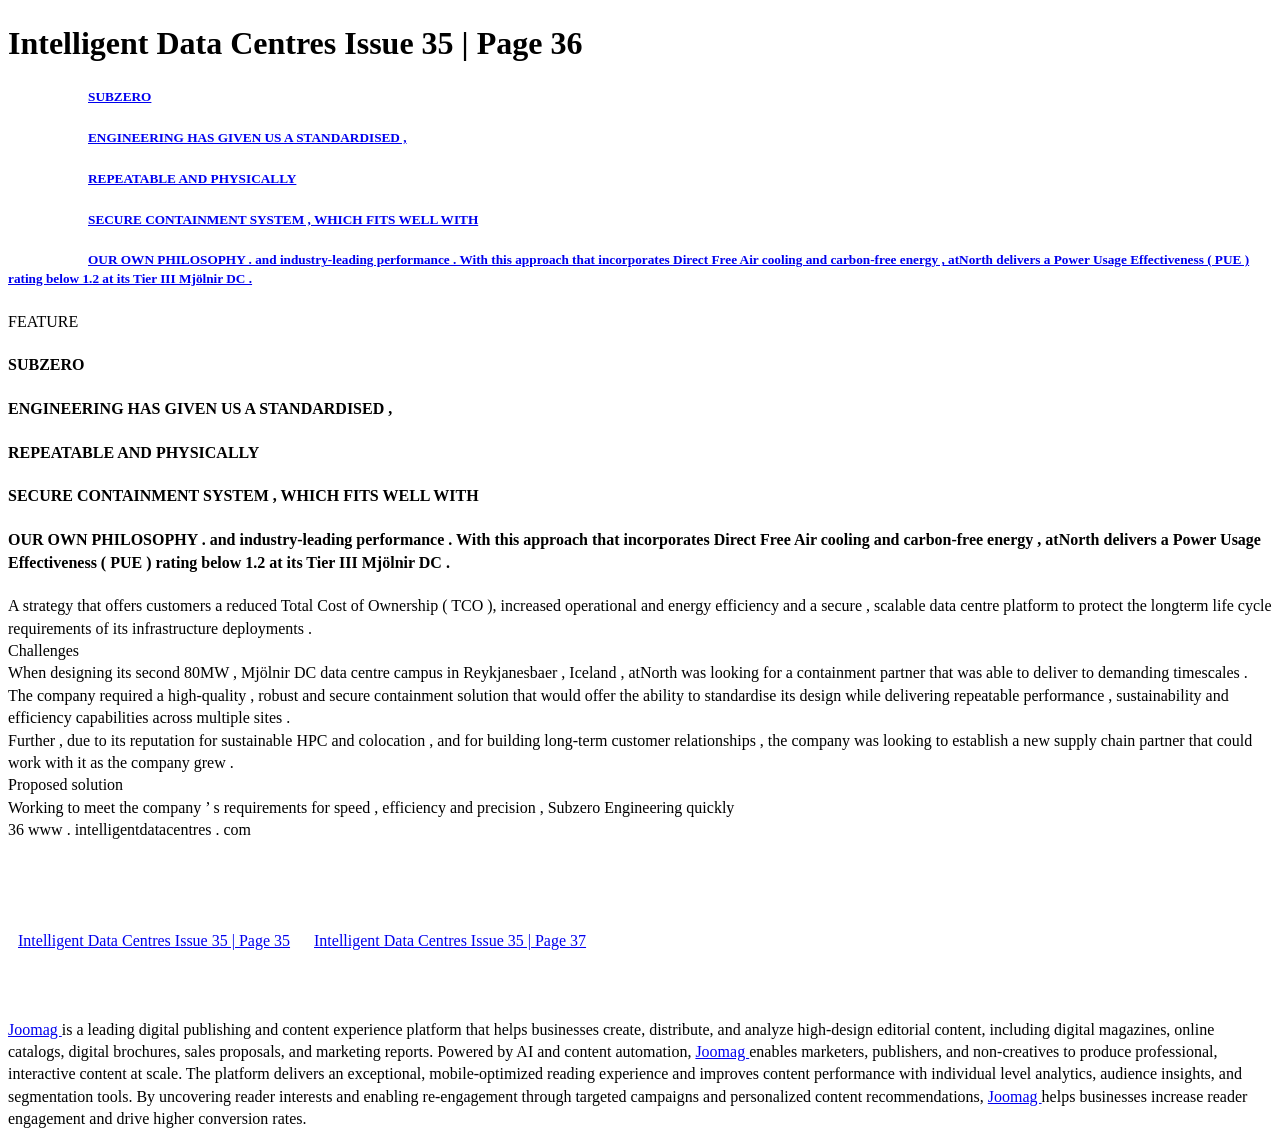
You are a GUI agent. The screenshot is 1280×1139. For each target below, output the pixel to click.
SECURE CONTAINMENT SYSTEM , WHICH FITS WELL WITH (283, 219)
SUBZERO (119, 96)
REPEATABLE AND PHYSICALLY (192, 178)
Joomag (35, 1029)
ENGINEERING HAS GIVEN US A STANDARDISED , (247, 137)
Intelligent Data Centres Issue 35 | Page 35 (154, 940)
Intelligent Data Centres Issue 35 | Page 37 (450, 940)
